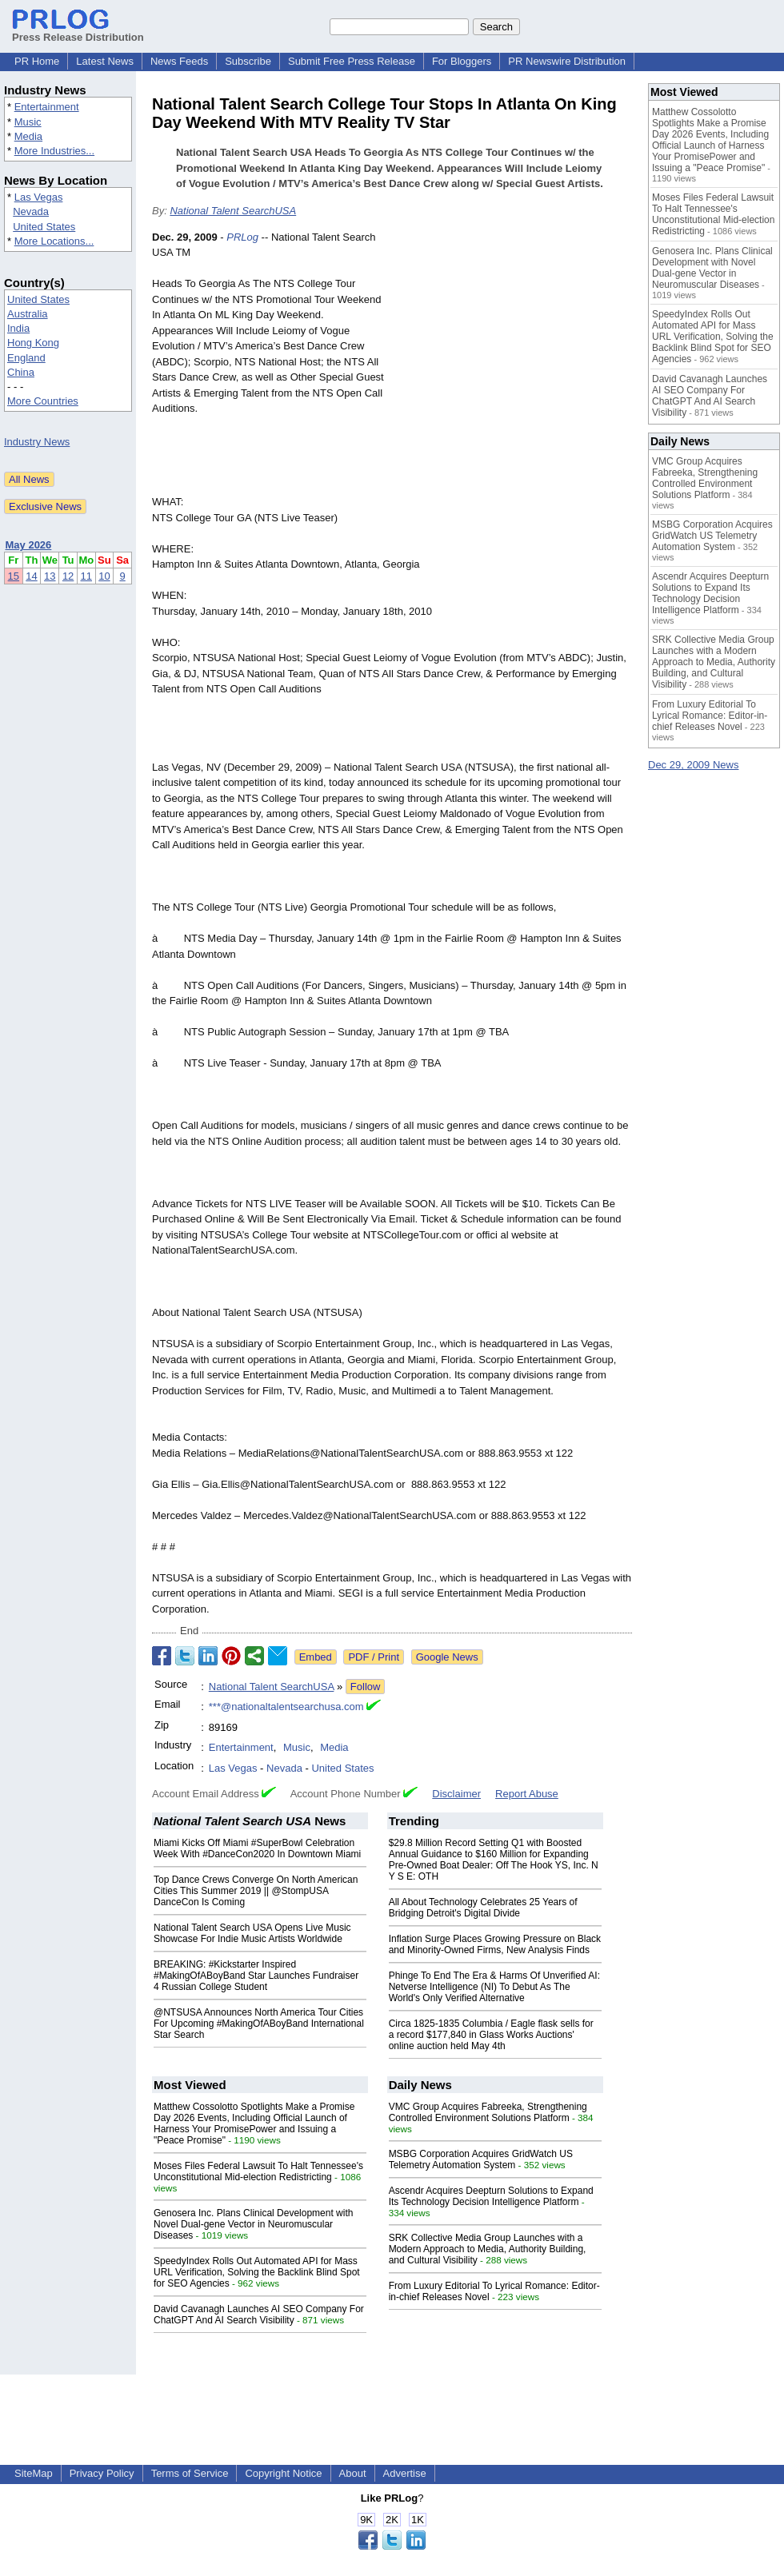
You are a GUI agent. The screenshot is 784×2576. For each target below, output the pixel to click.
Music (28, 122)
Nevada (31, 211)
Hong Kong (33, 343)
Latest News (105, 61)
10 (104, 576)
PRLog (242, 237)
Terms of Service (190, 2473)
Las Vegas (38, 197)
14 (31, 576)
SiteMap (33, 2473)
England (26, 358)
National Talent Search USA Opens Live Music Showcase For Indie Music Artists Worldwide (252, 1933)
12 (68, 576)
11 (86, 576)
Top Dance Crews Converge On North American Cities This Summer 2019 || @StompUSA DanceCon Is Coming (256, 1891)
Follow (365, 1687)
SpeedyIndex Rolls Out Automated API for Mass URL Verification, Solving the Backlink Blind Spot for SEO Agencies (257, 2272)
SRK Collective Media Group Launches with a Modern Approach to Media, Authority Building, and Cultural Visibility (487, 2249)
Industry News (37, 442)
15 (13, 576)
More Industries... (54, 151)
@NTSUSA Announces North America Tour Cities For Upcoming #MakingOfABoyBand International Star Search (259, 2023)
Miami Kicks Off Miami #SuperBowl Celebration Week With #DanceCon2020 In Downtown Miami (257, 1848)
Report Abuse (526, 1794)
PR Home (36, 61)
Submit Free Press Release (351, 61)
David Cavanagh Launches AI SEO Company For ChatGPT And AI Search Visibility (259, 2314)
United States (44, 227)
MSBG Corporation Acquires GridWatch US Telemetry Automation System (481, 2159)
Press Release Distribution (78, 31)
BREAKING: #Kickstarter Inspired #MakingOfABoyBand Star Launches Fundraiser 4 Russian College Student (256, 1975)
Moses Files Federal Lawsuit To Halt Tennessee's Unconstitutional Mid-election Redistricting (258, 2171)
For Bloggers (461, 61)
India (18, 328)
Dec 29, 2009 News (693, 765)
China (20, 372)
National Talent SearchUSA (233, 211)
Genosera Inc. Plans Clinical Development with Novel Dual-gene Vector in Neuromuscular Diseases (253, 2224)
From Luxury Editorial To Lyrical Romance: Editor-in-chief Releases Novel (709, 715)
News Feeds (179, 61)
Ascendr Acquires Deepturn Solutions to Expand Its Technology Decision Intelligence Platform (491, 2196)
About (352, 2473)
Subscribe (248, 61)
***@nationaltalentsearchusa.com (286, 1707)
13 (49, 576)
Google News (447, 1657)
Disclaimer (456, 1794)
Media (28, 136)
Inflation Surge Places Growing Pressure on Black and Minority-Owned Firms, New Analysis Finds (495, 1944)
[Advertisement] (512, 347)
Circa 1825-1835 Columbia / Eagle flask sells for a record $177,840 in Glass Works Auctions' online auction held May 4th (491, 2035)
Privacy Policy (102, 2473)
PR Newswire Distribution (567, 61)
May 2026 (29, 545)
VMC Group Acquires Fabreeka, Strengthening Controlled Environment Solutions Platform (488, 2112)
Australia (27, 314)
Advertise (404, 2473)
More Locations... (54, 241)
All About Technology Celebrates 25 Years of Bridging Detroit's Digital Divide (483, 1907)
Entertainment (46, 107)
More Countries (42, 401)
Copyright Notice (283, 2473)
